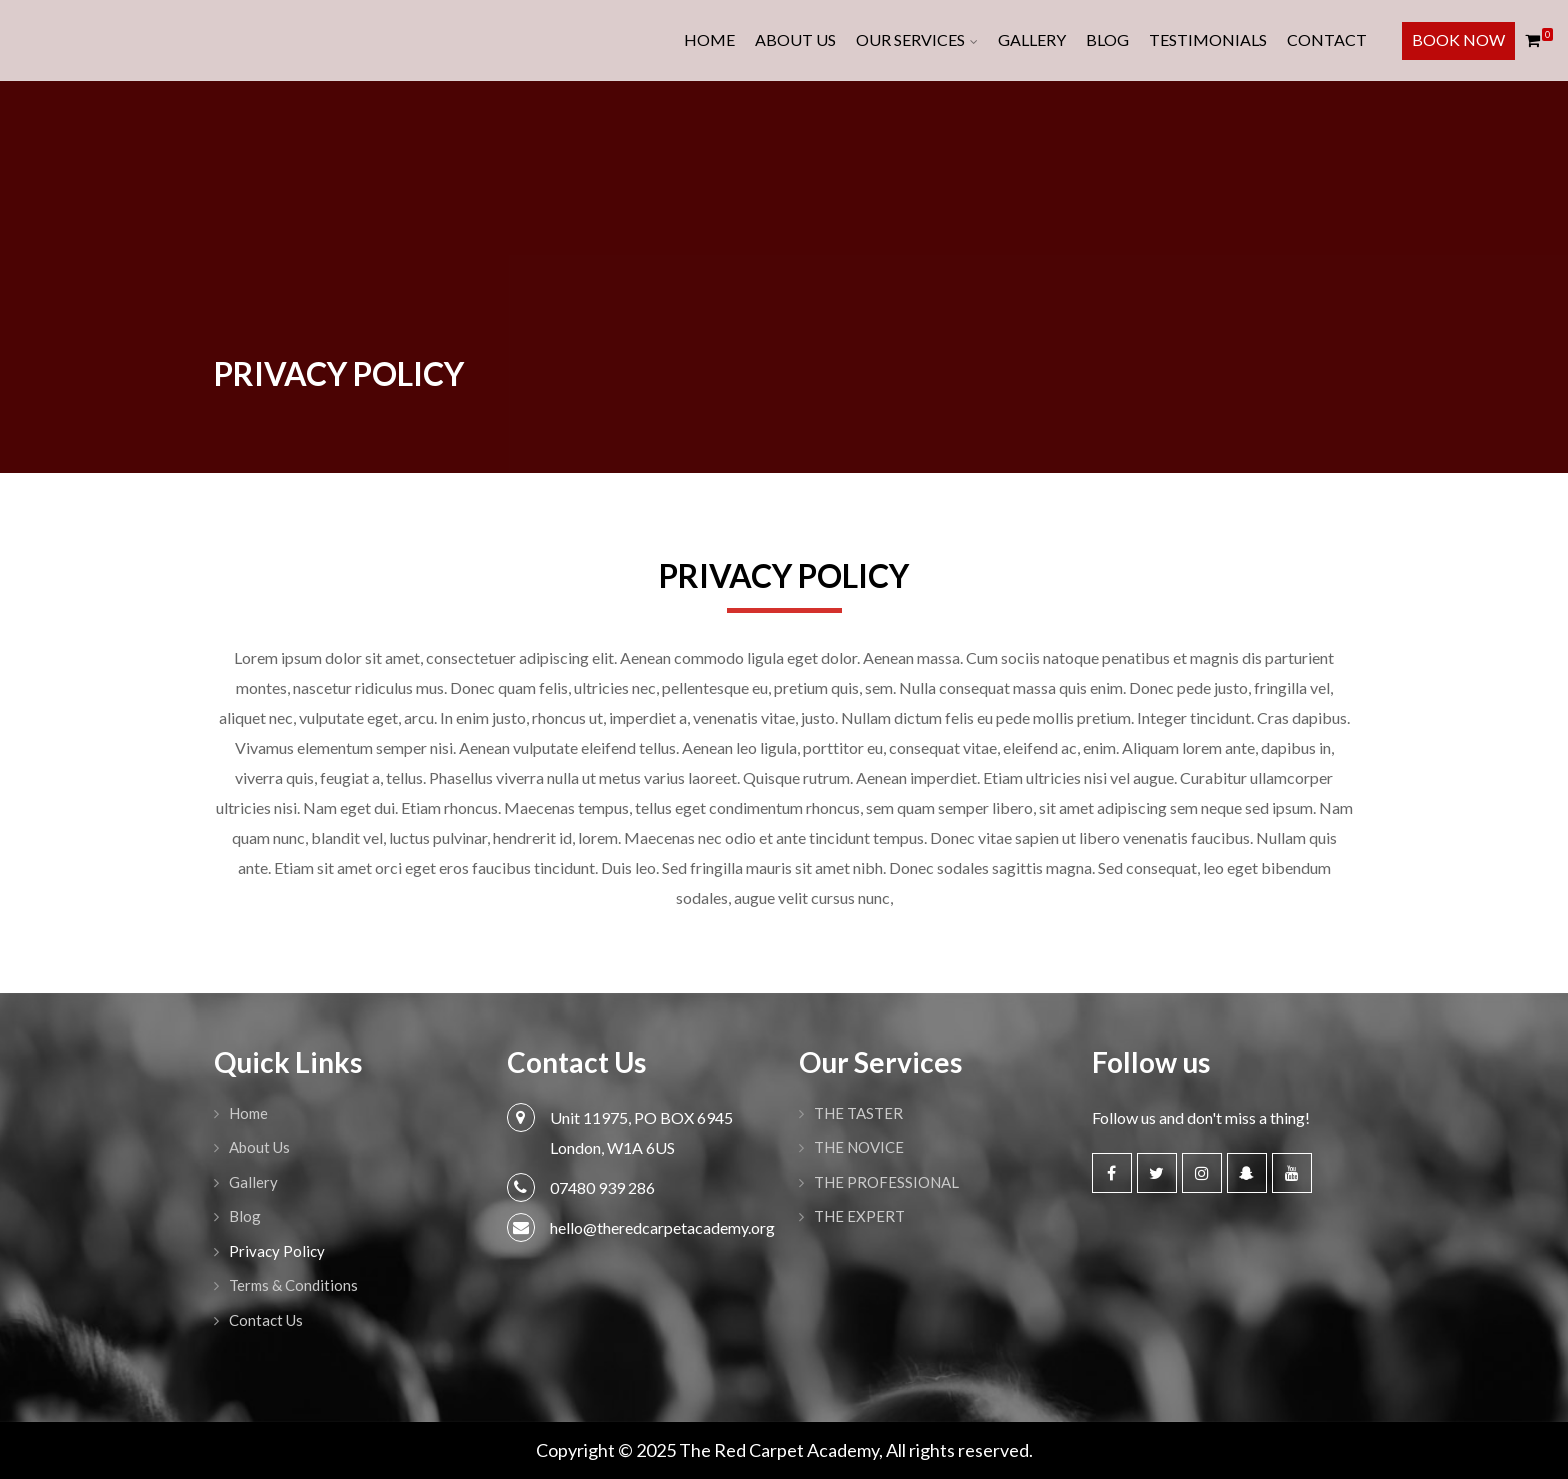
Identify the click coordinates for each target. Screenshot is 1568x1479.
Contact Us (266, 1320)
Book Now (1458, 39)
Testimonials (1208, 39)
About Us (795, 39)
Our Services (910, 39)
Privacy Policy (277, 1251)
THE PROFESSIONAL (886, 1182)
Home (709, 39)
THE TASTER (858, 1113)
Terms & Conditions (293, 1285)
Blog (1107, 39)
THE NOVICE (859, 1147)
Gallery (1032, 39)
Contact (1327, 39)
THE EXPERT (859, 1216)
